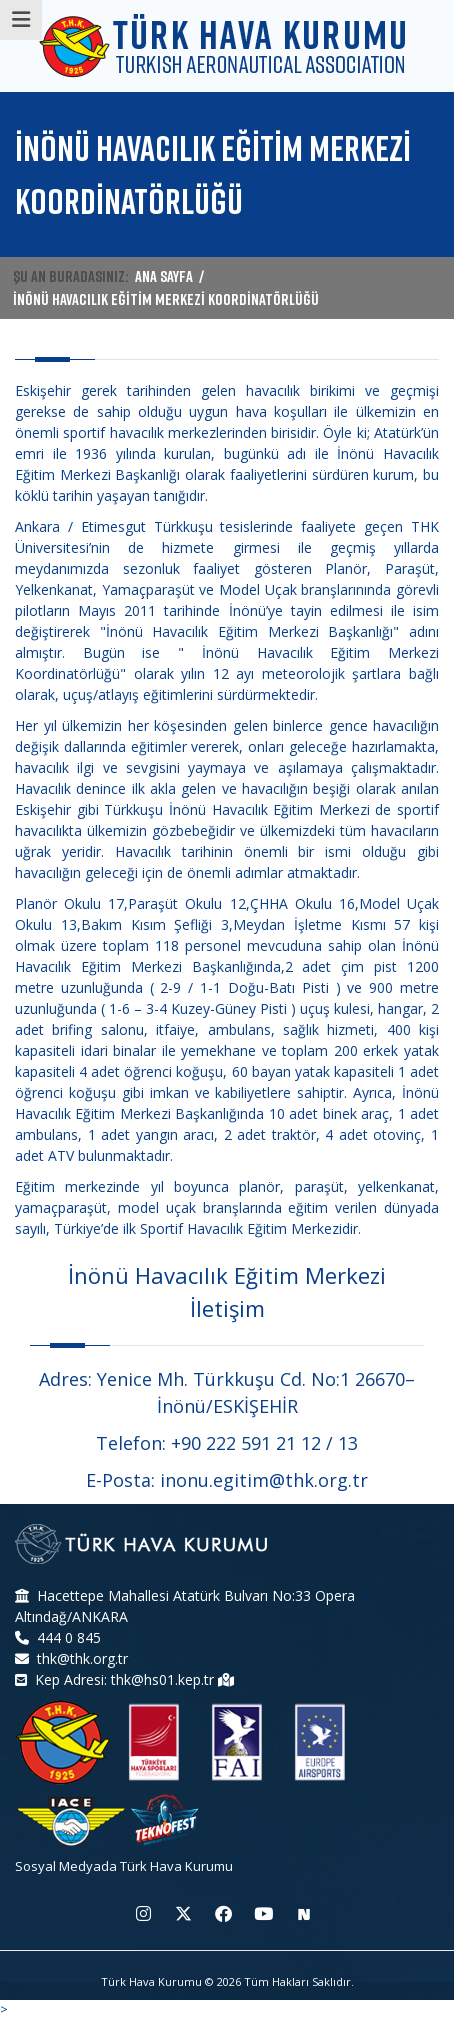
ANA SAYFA (164, 276)
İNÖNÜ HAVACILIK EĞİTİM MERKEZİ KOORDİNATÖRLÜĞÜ (166, 299)
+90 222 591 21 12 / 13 (264, 1443)
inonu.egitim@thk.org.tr (264, 1480)
